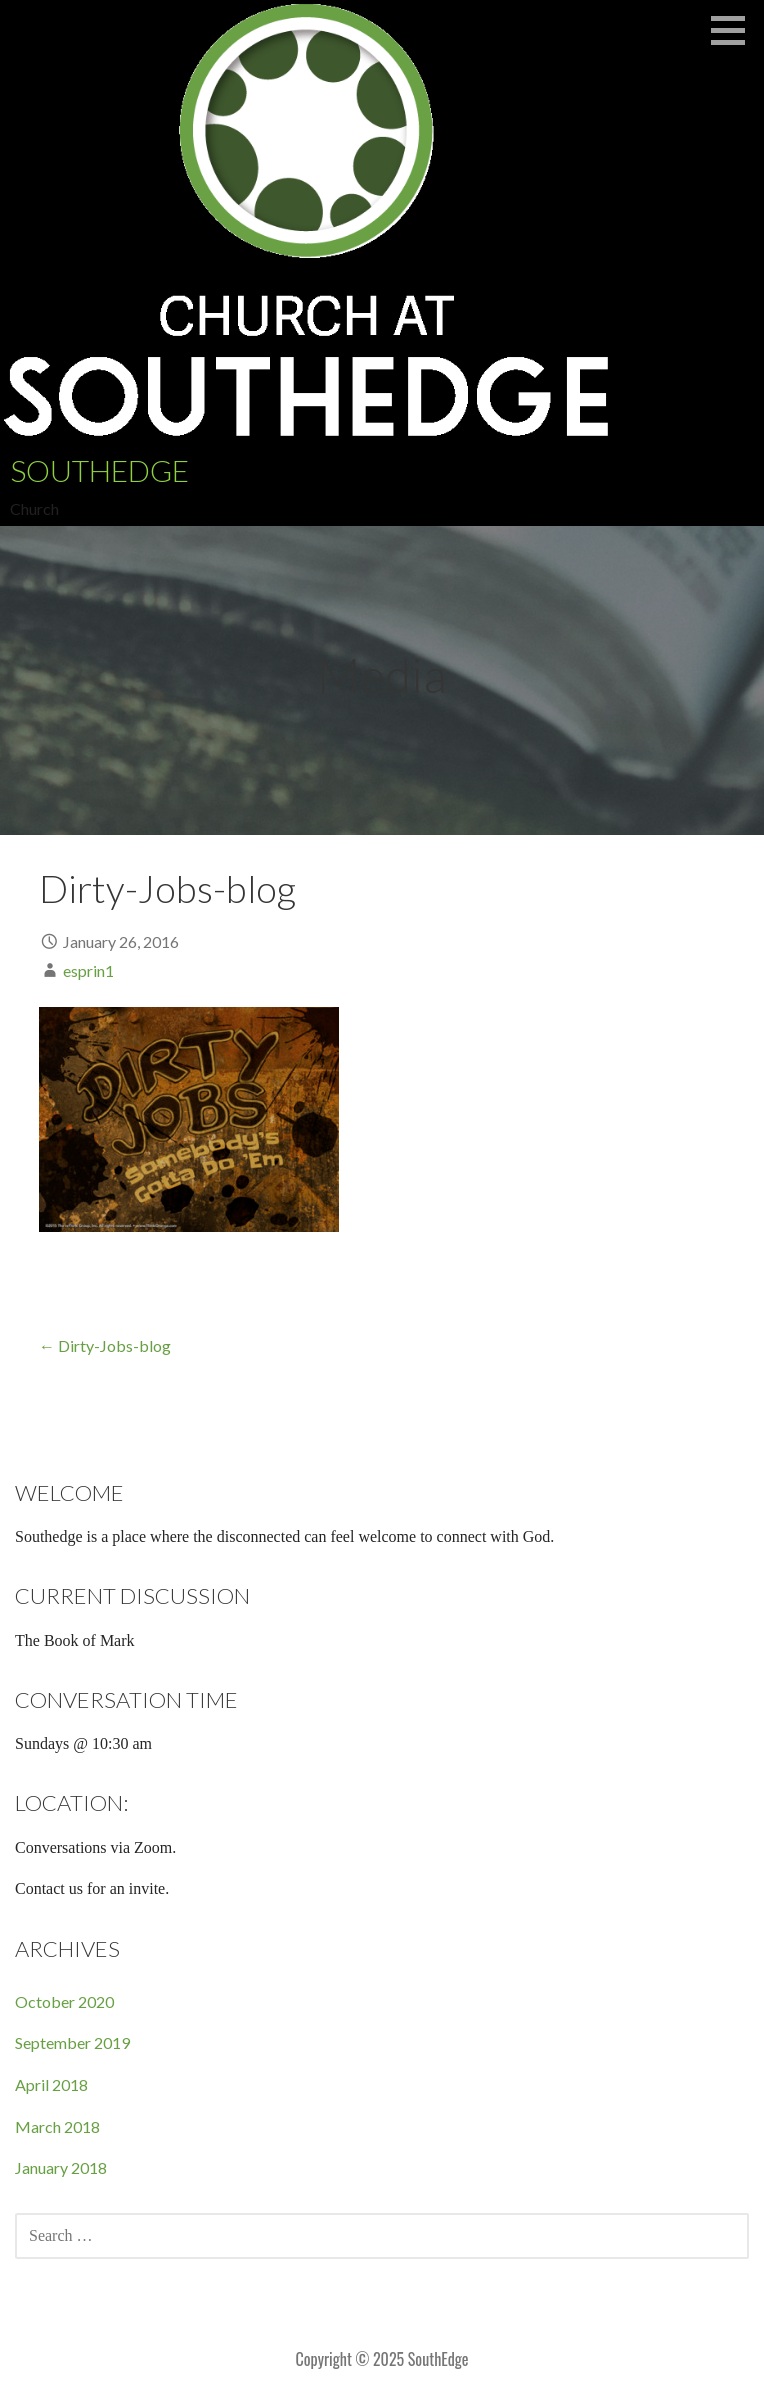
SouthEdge (99, 470)
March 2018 (57, 2126)
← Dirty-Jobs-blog (105, 1345)
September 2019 (72, 2042)
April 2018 (51, 2084)
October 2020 (64, 2001)
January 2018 (61, 2167)
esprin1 (88, 970)
